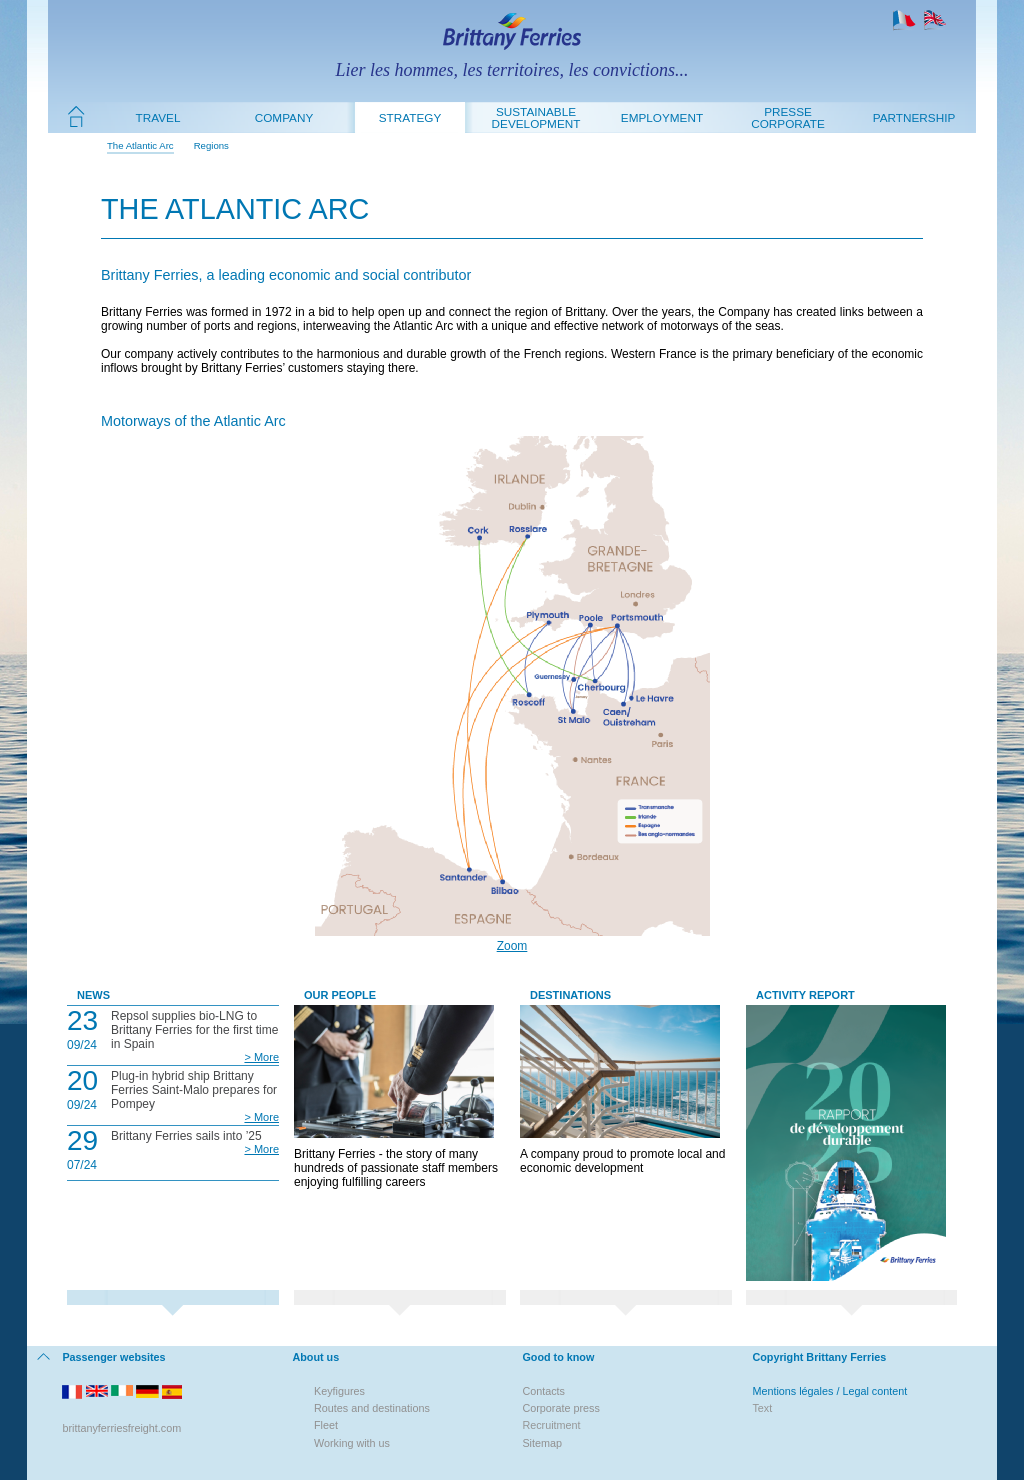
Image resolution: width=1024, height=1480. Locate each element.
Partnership (914, 117)
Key (323, 1391)
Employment (662, 117)
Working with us (352, 1443)
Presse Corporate (788, 117)
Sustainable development (536, 117)
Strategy (410, 117)
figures (349, 1391)
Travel (158, 117)
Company (284, 117)
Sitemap (542, 1443)
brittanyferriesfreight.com (121, 1428)
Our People (340, 995)
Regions (211, 145)
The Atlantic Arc (140, 145)
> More (261, 1057)
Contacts (543, 1391)
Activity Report (805, 995)
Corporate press (560, 1408)
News (93, 995)
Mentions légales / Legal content (829, 1391)
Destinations (570, 995)
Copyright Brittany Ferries (819, 1357)
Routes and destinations (372, 1408)
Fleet (326, 1425)
